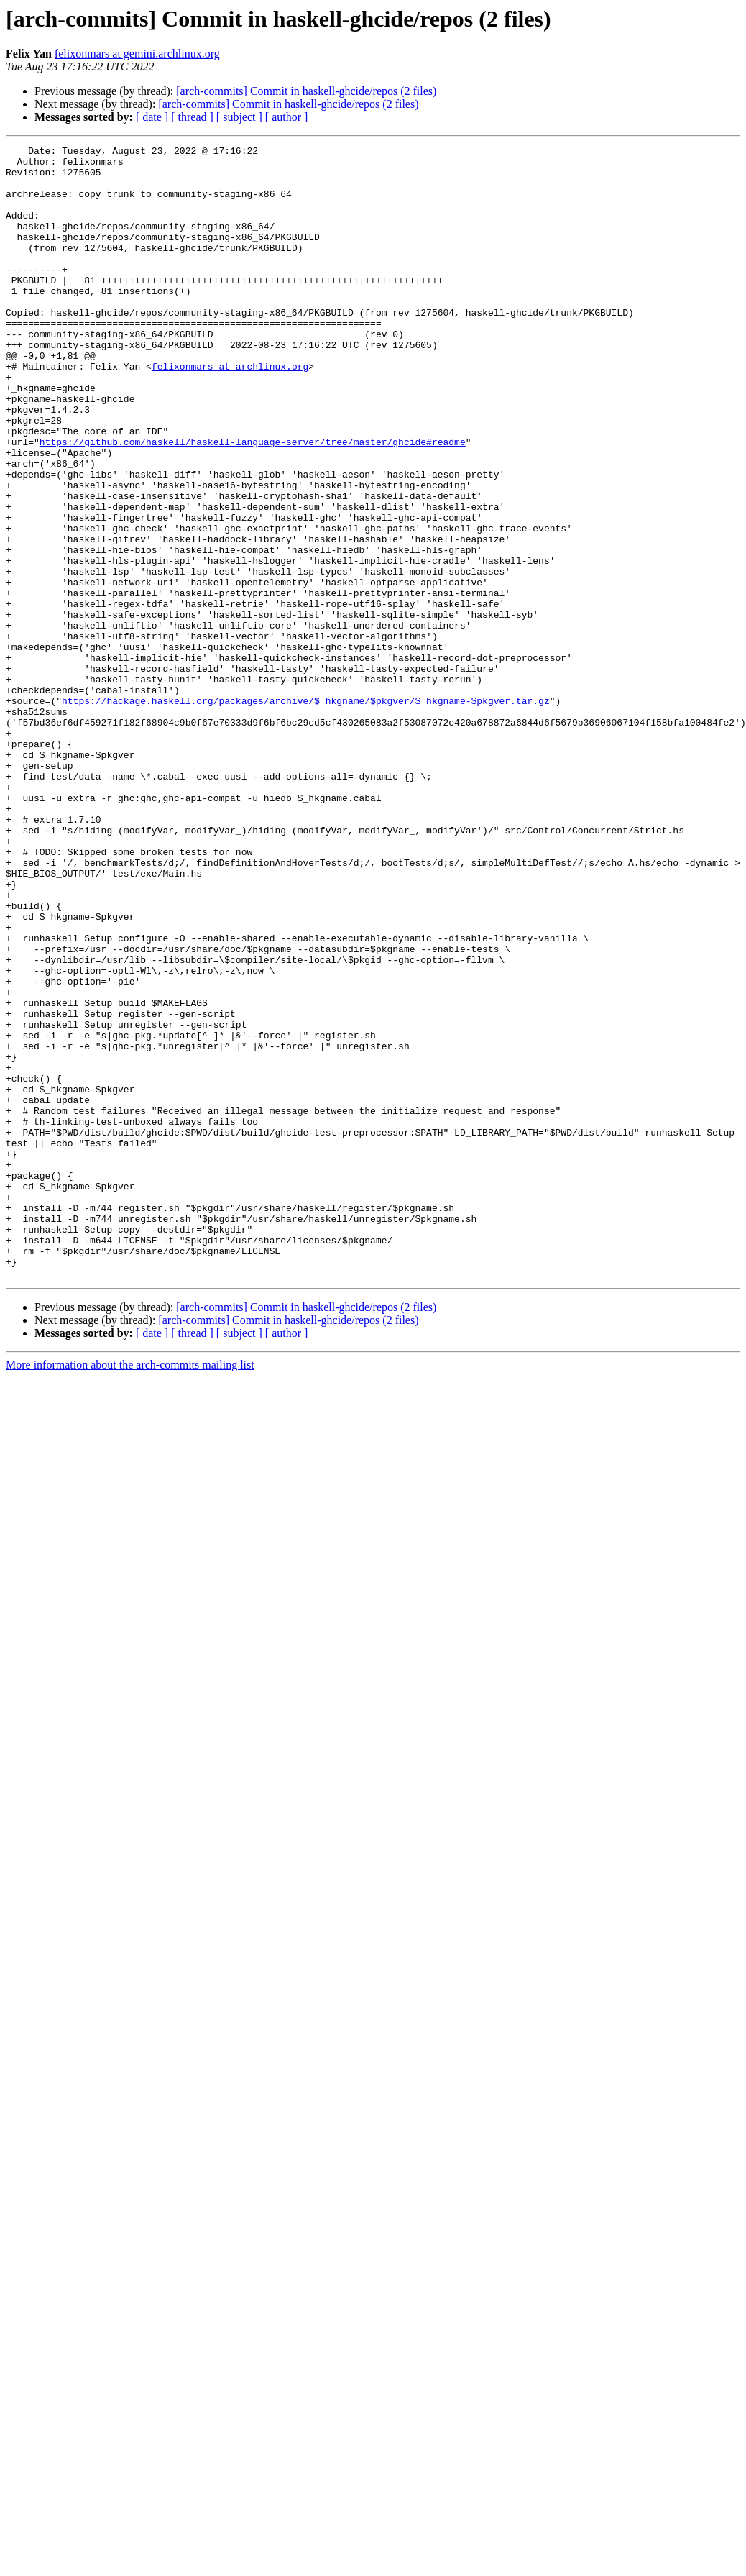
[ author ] (286, 117)
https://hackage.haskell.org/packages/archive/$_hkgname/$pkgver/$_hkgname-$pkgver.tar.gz (306, 812)
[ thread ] (192, 117)
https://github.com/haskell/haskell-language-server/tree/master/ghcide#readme (253, 501)
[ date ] (152, 117)
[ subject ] (239, 117)
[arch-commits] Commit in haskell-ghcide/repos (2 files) (306, 91)
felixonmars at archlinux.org (230, 411)
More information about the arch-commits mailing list (130, 1591)
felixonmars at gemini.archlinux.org (137, 53)
